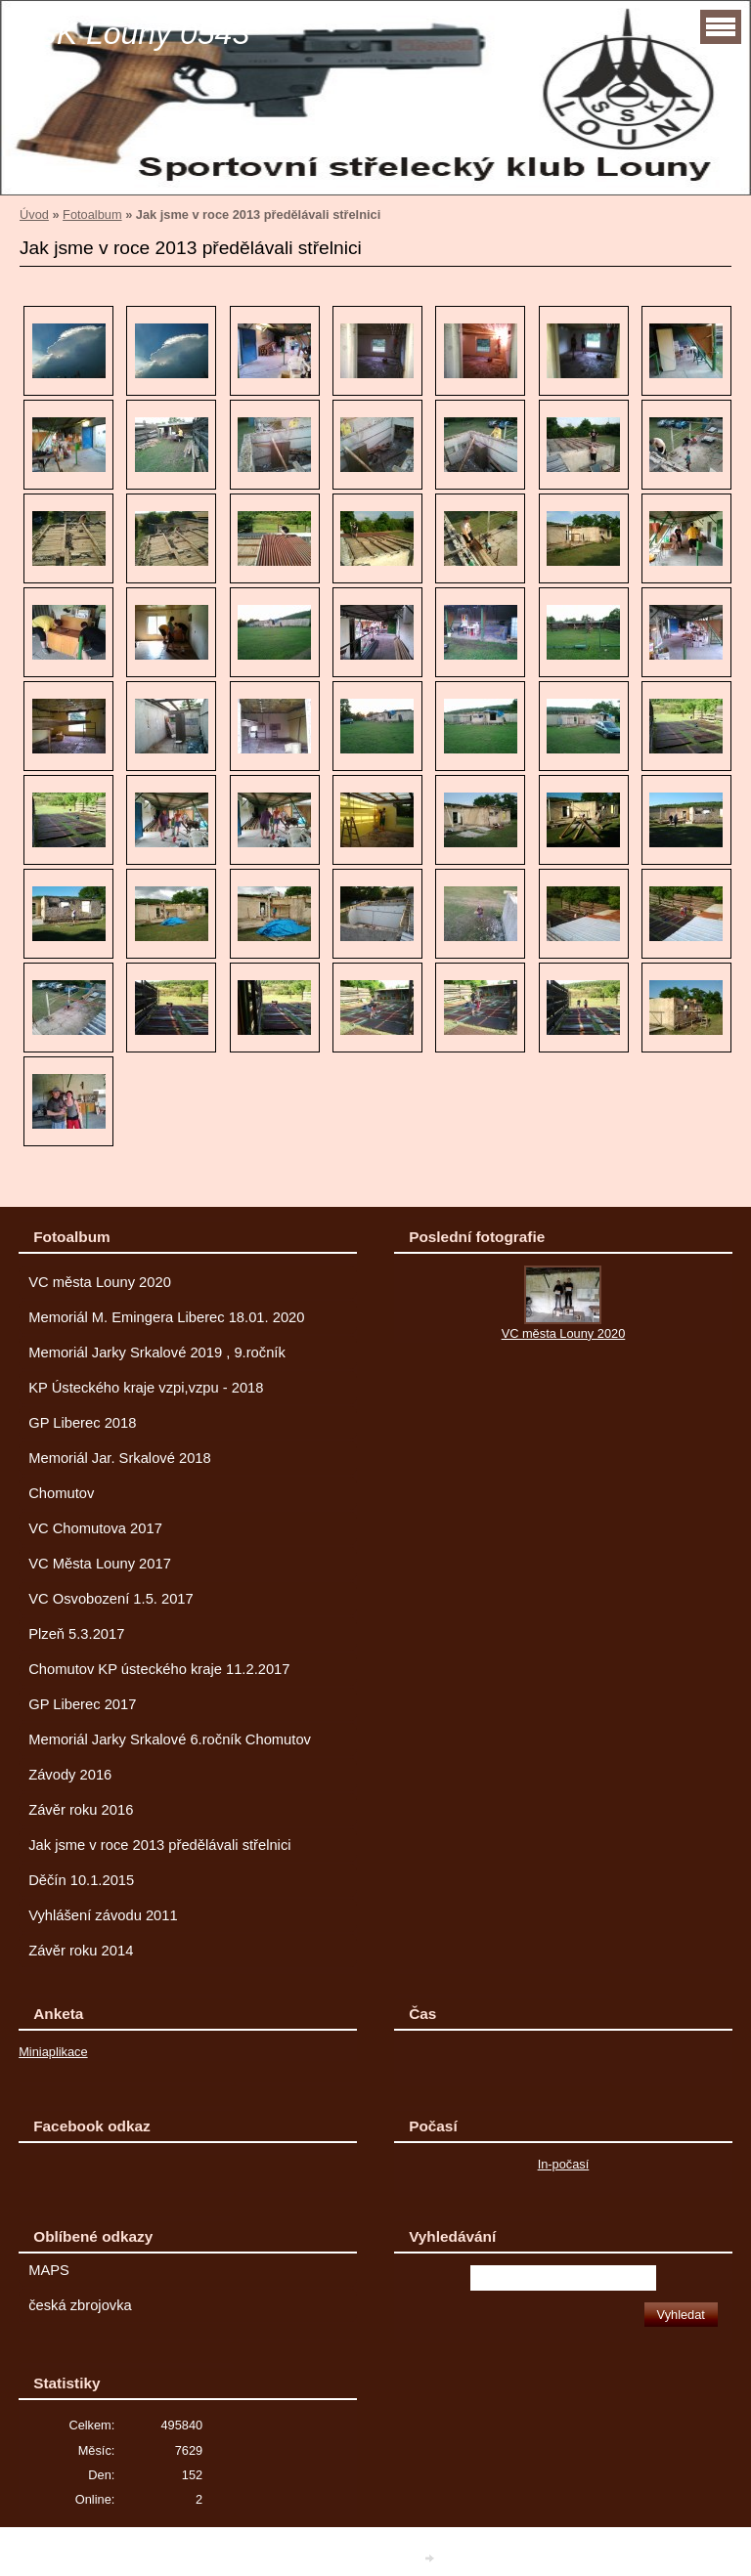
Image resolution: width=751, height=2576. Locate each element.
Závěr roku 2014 (80, 1950)
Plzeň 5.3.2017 (76, 1634)
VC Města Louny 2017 (99, 1563)
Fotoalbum (92, 214)
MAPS (48, 2270)
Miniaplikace (53, 2051)
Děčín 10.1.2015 (81, 1880)
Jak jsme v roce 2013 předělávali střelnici (159, 1845)
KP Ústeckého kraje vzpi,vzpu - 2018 (145, 1387)
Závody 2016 (69, 1774)
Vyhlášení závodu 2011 (102, 1915)
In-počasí (564, 2164)
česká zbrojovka (80, 2305)
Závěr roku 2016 (80, 1810)
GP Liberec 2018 (82, 1423)
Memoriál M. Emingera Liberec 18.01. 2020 (166, 1317)
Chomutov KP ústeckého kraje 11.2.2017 (158, 1669)
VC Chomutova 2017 (95, 1528)
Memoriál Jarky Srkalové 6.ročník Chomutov (169, 1739)
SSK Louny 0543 (132, 33)
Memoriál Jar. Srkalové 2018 (119, 1458)
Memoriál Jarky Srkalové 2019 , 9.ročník (157, 1352)
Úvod (34, 214)
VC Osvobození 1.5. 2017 (111, 1599)
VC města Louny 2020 (99, 1282)
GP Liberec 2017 (82, 1704)
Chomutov (61, 1493)
